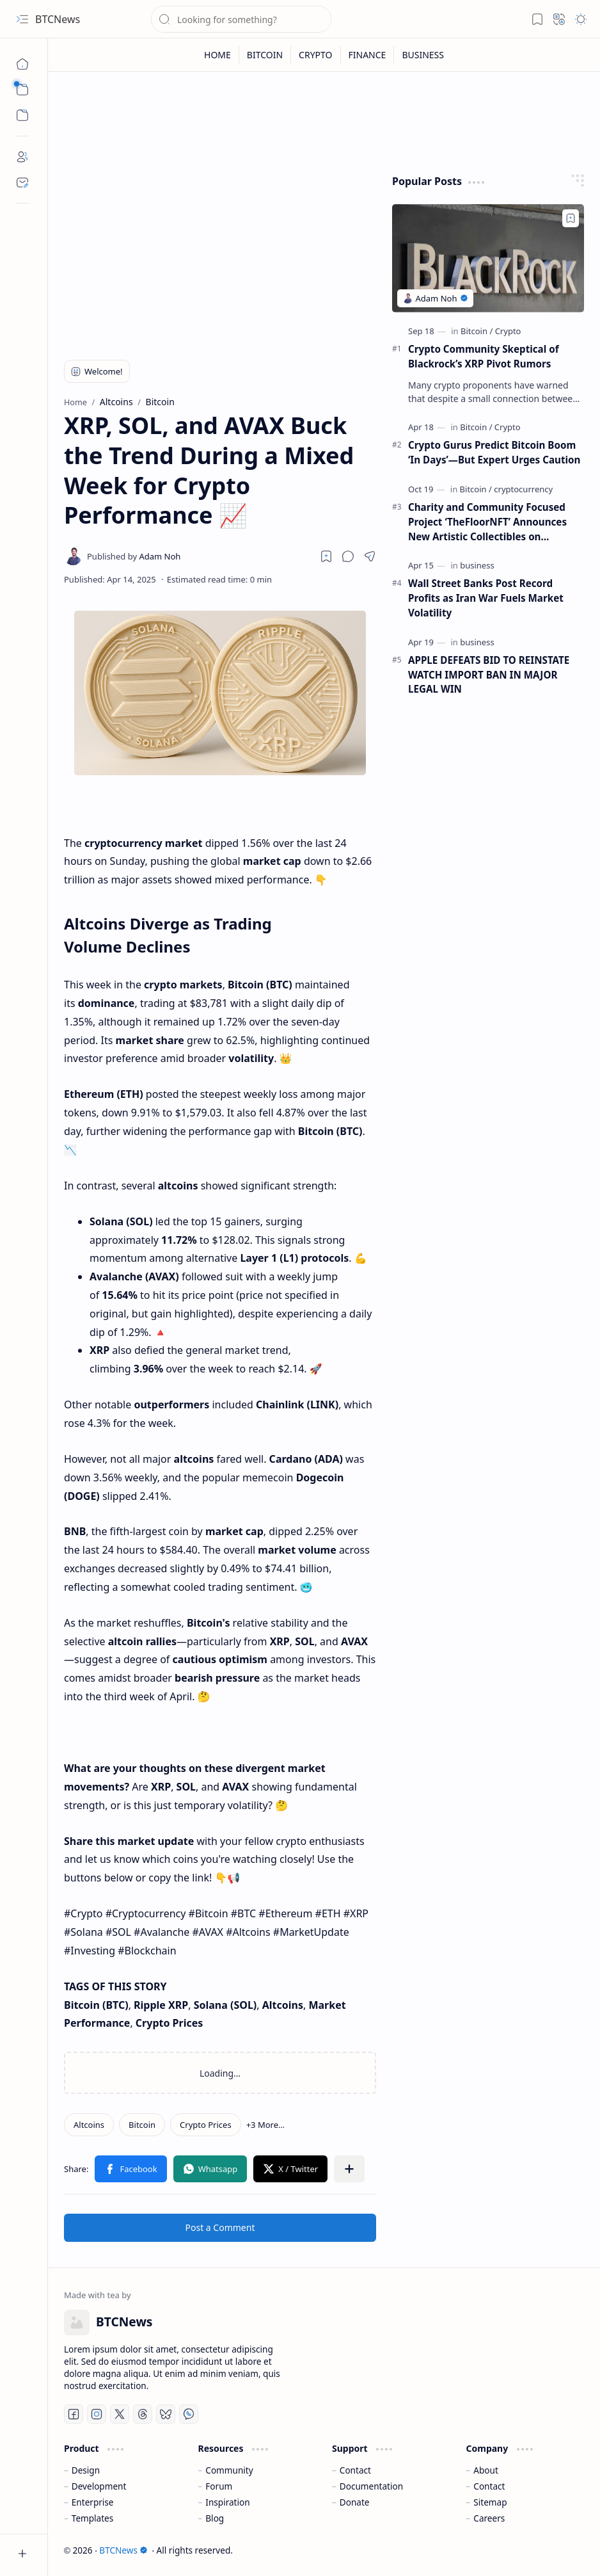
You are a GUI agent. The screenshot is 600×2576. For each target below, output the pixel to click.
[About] (22, 157)
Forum (218, 2486)
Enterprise (93, 2502)
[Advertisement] (220, 254)
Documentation (371, 2486)
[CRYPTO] (315, 54)
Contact (355, 2470)
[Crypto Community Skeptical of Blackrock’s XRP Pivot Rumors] (488, 258)
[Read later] (326, 556)
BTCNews (57, 19)
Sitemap (490, 2502)
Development (99, 2486)
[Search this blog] (241, 19)
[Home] (22, 64)
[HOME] (217, 54)
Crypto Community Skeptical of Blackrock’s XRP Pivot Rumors (483, 356)
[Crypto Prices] (205, 2124)
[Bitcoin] (142, 2124)
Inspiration (227, 2502)
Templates (93, 2518)
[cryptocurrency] (523, 489)
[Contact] (22, 182)
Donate (355, 2502)
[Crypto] (508, 331)
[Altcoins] (89, 2124)
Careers (489, 2518)
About (485, 2470)
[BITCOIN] (265, 54)
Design (86, 2470)
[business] (477, 565)
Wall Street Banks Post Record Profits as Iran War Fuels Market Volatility (486, 598)
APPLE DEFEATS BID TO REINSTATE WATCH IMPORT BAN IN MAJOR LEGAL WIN (488, 675)
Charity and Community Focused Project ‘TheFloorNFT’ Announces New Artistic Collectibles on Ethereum (487, 522)
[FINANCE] (368, 54)
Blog (214, 2518)
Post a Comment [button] (220, 2227)
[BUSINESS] (423, 54)
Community (229, 2470)
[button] (22, 19)
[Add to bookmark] (570, 218)
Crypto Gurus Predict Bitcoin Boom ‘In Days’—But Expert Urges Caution (494, 452)
